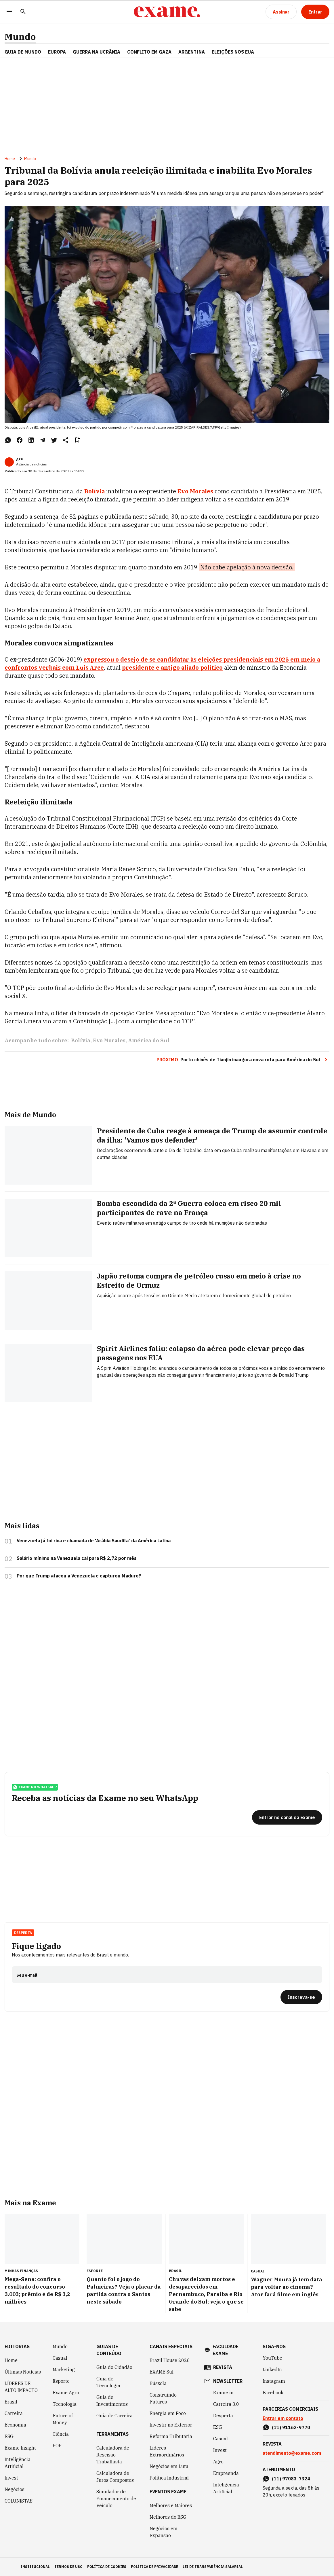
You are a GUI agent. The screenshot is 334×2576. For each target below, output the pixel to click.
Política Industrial (169, 2478)
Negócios (14, 2489)
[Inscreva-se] (301, 1997)
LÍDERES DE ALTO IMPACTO (21, 2386)
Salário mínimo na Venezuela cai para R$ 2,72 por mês (77, 1558)
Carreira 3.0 (226, 2404)
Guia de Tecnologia (108, 2382)
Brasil (11, 2402)
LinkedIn (272, 2369)
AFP (19, 459)
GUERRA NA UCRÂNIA (96, 52)
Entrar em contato (283, 2418)
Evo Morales (109, 1040)
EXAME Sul (161, 2372)
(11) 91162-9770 (291, 2427)
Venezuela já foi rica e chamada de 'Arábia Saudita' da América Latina (94, 1540)
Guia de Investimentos (112, 2400)
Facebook (273, 2392)
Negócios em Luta (169, 2466)
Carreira (14, 2413)
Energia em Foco (168, 2413)
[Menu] (9, 12)
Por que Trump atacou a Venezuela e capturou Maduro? (79, 1576)
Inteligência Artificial (17, 2462)
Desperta (23, 1933)
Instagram (274, 2381)
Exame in (223, 2392)
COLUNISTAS (19, 2501)
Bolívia (80, 1040)
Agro (218, 2462)
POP (57, 2445)
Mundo (20, 37)
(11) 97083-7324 (291, 2479)
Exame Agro (66, 2392)
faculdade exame (225, 2350)
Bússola (158, 2383)
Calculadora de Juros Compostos (115, 2476)
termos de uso (68, 2566)
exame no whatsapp (35, 1787)
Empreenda (226, 2473)
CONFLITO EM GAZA (149, 52)
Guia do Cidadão (114, 2367)
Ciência (61, 2434)
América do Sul (148, 1040)
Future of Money (63, 2419)
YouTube (272, 2358)
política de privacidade (154, 2566)
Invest (11, 2478)
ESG (9, 2436)
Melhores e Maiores (171, 2505)
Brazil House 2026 (170, 2360)
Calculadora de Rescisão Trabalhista (112, 2455)
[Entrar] (315, 12)
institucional (35, 2566)
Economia (15, 2425)
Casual (60, 2358)
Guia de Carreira (114, 2415)
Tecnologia (65, 2404)
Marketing (64, 2369)
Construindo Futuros (163, 2398)
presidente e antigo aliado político (172, 667)
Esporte (61, 2381)
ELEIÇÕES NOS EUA (233, 52)
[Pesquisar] (23, 12)
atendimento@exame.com (292, 2453)
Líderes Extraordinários (167, 2451)
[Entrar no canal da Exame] (287, 1817)
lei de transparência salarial (213, 2566)
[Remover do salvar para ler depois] (77, 440)
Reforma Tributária (171, 2436)
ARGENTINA (191, 52)
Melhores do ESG (168, 2517)
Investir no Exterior (171, 2425)
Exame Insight (20, 2448)
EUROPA (57, 52)
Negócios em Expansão (164, 2532)
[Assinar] (281, 12)
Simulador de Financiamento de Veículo (116, 2498)
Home (10, 158)
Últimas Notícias (23, 2372)
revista (222, 2367)
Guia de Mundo (23, 52)
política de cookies (106, 2566)
